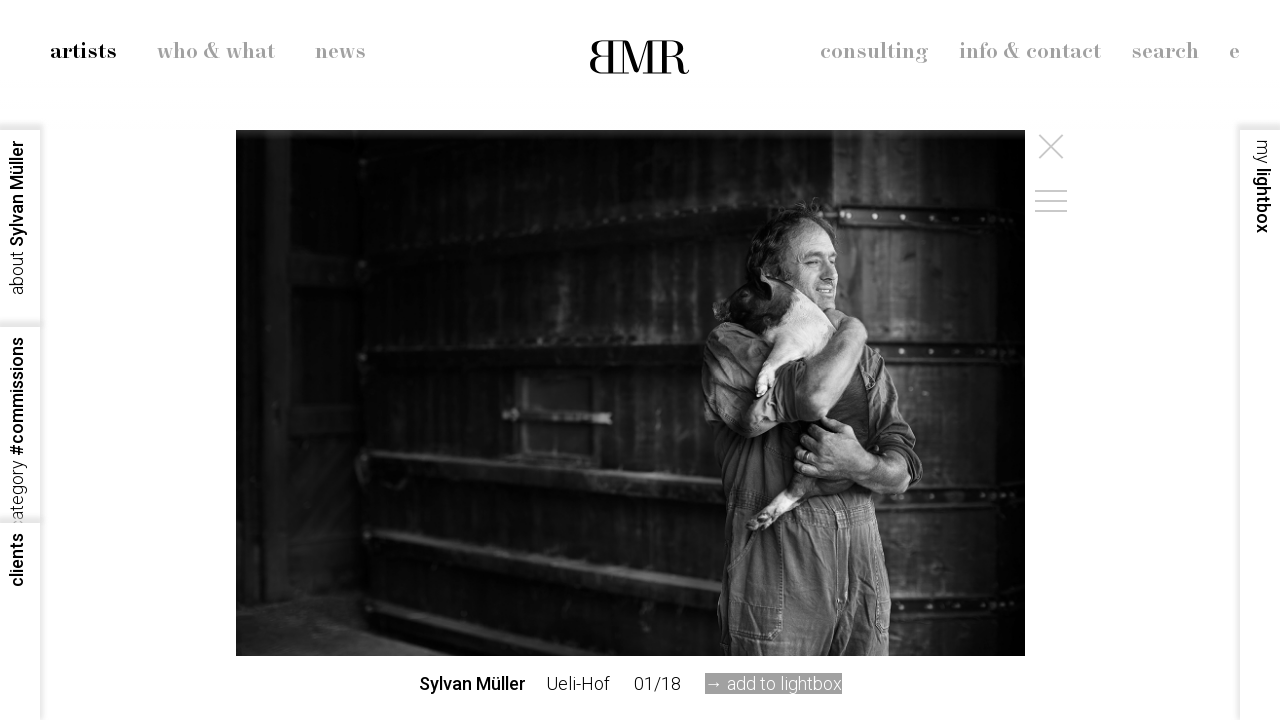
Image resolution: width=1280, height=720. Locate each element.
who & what (216, 52)
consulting (874, 52)
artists (83, 52)
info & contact (1030, 52)
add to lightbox (784, 683)
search (1165, 52)
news (340, 52)
